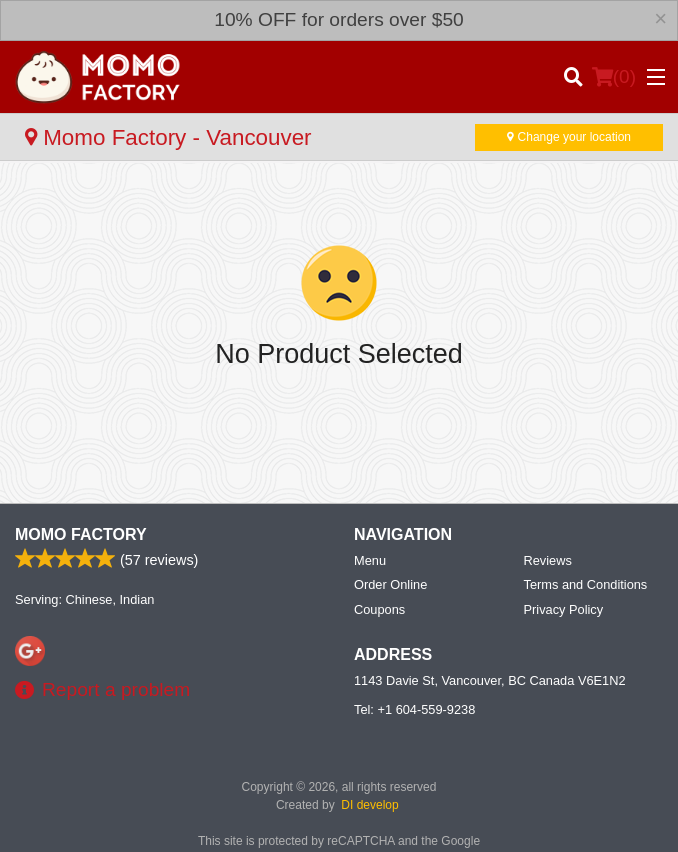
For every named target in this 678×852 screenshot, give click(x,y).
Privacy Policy (564, 609)
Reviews (548, 560)
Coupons (379, 609)
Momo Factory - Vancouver (168, 137)
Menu (370, 560)
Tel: (414, 709)
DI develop (369, 805)
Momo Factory (81, 534)
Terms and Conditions (586, 584)
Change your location (569, 137)
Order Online (390, 584)
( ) (614, 77)
